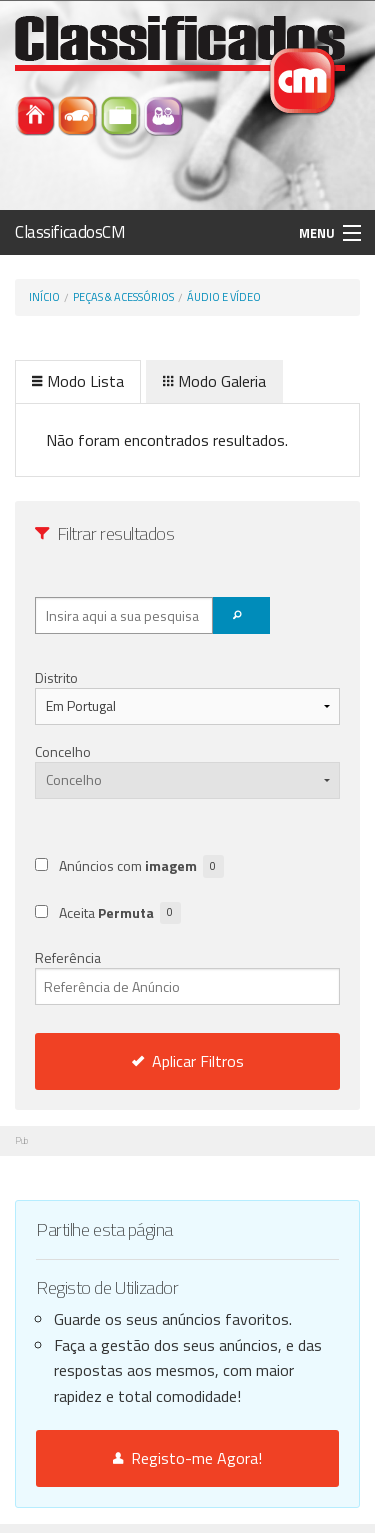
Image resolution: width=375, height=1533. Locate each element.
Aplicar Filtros (188, 1061)
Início (44, 297)
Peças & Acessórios (123, 297)
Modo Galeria (214, 381)
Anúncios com (141, 866)
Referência (187, 976)
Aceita (120, 913)
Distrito (56, 677)
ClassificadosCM (70, 232)
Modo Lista (78, 381)
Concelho (63, 751)
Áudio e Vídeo (224, 297)
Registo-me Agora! (187, 1458)
